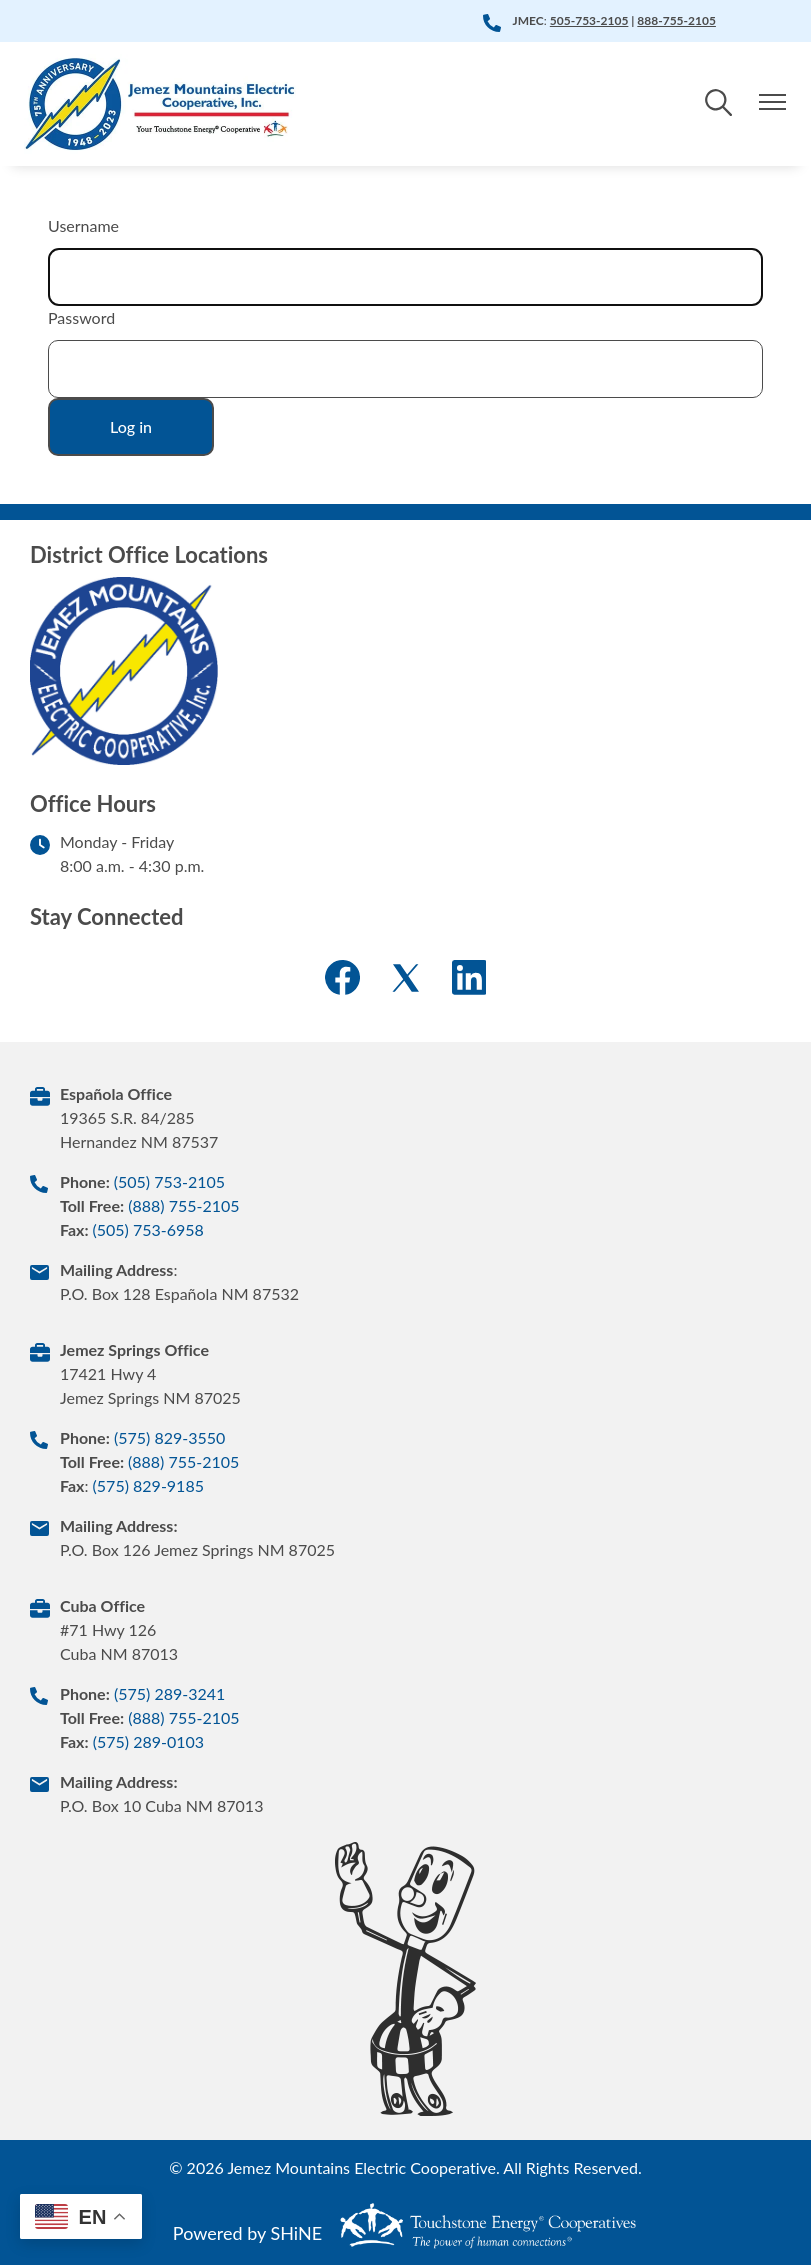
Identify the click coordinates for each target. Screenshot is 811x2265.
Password (81, 317)
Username (83, 225)
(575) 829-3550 (169, 1437)
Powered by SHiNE (247, 2233)
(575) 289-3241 (169, 1693)
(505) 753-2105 (169, 1181)
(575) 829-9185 (148, 1485)
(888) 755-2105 (183, 1205)
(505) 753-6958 (147, 1229)
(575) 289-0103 (148, 1741)
